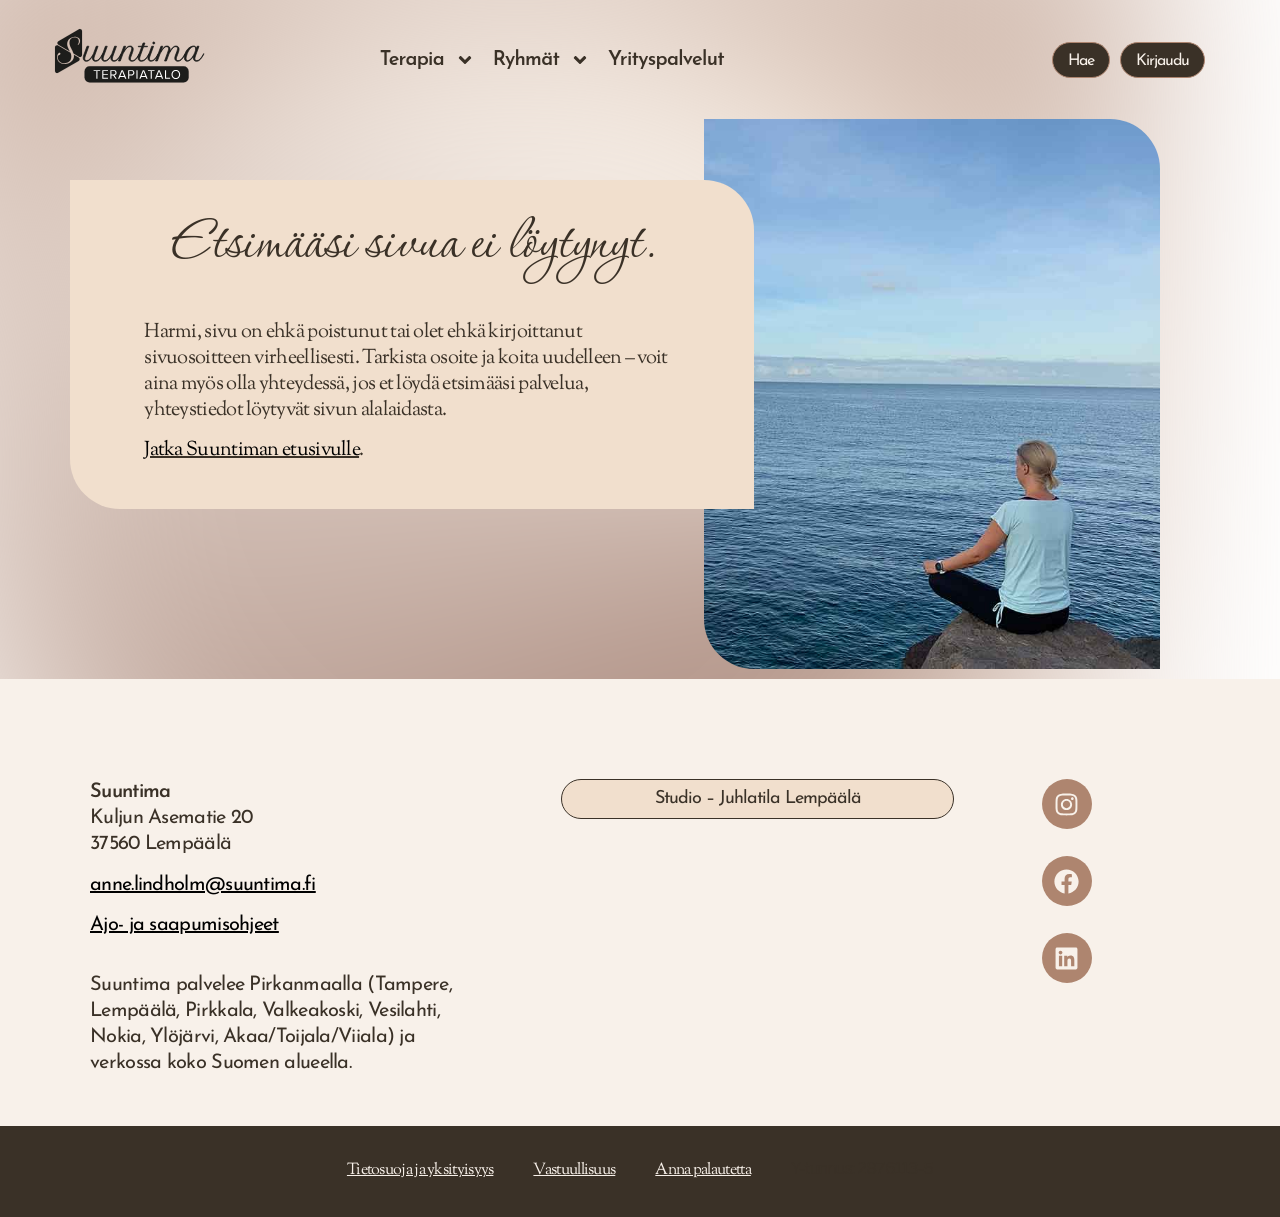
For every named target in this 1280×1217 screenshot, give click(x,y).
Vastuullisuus (574, 1170)
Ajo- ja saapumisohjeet (184, 925)
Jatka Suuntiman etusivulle (251, 450)
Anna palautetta (703, 1170)
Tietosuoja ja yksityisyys (420, 1170)
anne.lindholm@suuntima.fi (203, 885)
